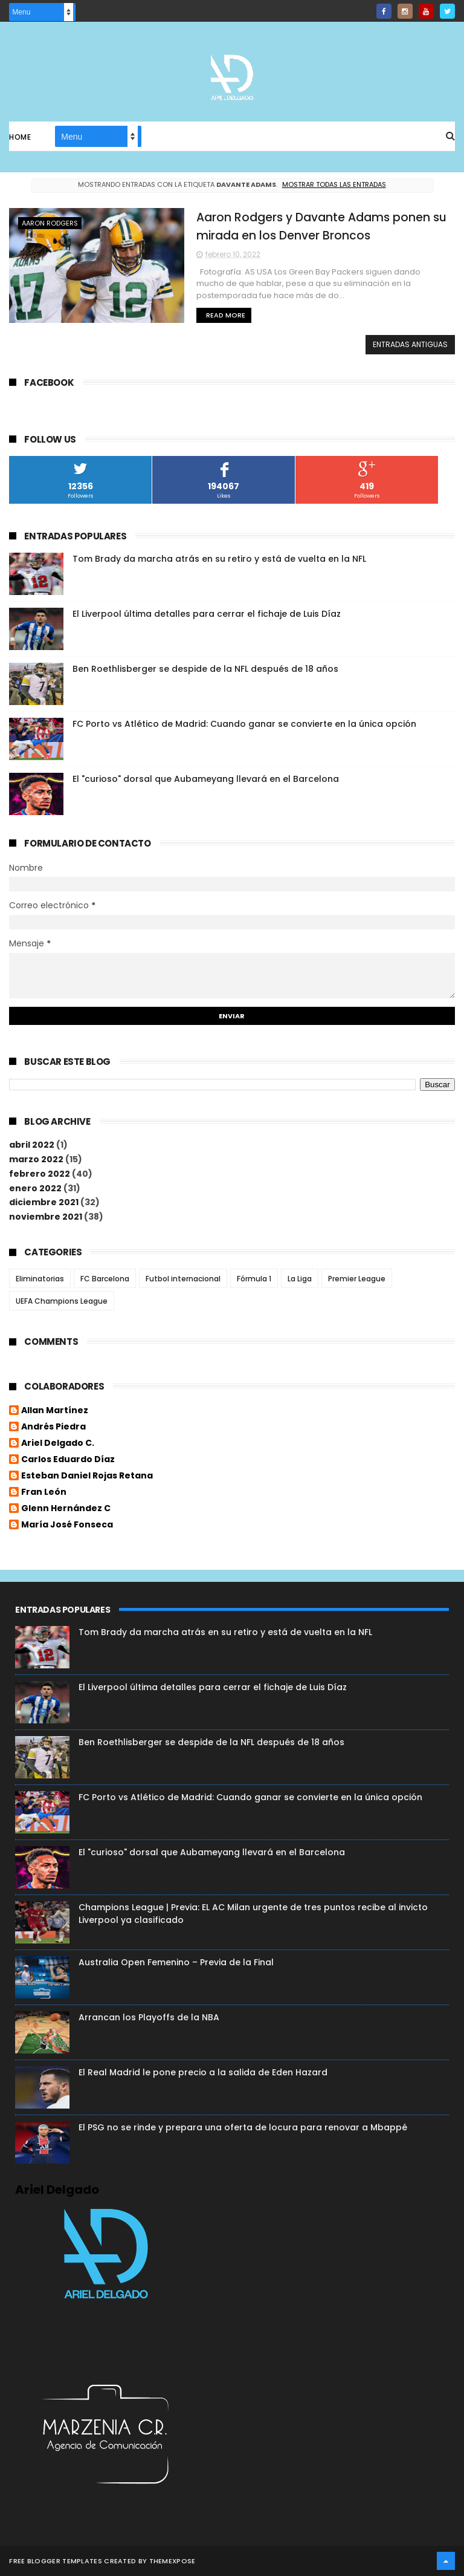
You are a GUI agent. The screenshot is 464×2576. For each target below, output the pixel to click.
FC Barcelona (104, 1278)
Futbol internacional (183, 1278)
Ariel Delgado (57, 2189)
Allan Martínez (54, 1410)
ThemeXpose (172, 2561)
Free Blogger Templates (55, 2561)
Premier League (356, 1278)
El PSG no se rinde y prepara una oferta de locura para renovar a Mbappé (243, 2127)
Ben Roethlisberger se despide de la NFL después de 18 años (205, 669)
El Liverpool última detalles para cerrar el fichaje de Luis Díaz (206, 614)
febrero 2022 (39, 1174)
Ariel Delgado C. (57, 1443)
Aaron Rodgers (50, 223)
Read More (225, 315)
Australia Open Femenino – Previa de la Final (176, 1962)
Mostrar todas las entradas (334, 184)
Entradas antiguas (410, 344)
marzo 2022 (36, 1159)
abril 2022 (31, 1145)
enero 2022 (35, 1188)
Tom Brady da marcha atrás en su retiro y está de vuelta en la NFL (219, 559)
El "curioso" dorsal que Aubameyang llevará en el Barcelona (205, 779)
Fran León (43, 1492)
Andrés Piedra (53, 1427)
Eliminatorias (40, 1278)
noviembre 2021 (45, 1217)
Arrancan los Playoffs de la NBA (149, 2017)
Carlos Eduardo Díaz (68, 1459)
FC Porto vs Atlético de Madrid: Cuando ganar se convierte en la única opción (244, 724)
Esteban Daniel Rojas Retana (87, 1476)
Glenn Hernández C (66, 1508)
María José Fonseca (67, 1525)
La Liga (300, 1278)
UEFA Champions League (62, 1301)
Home (20, 137)
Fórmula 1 (254, 1278)
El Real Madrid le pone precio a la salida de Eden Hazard (203, 2072)
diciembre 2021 (44, 1202)
